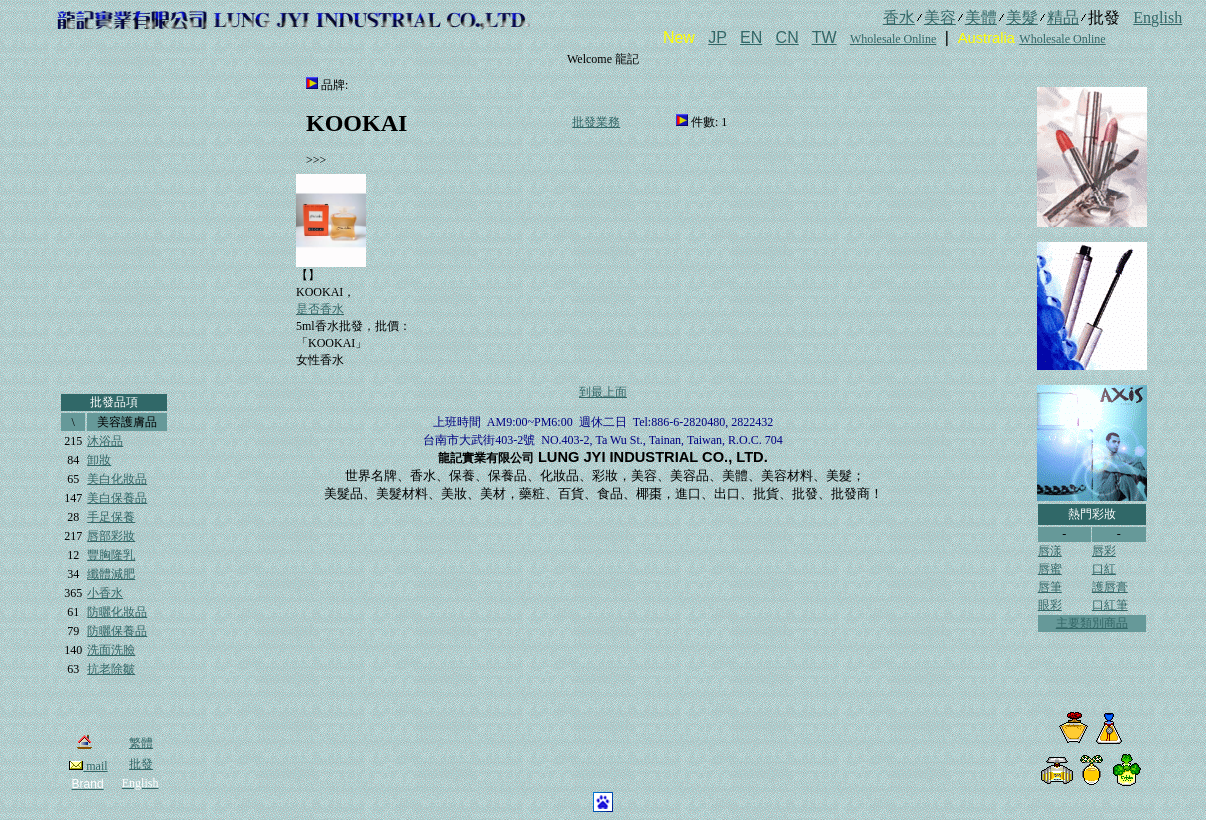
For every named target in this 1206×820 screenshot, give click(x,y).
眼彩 (1050, 605)
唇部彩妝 (111, 536)
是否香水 (320, 309)
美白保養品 (117, 498)
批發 (141, 764)
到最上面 (603, 392)
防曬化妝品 (117, 612)
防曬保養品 (117, 631)
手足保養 (111, 517)
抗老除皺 (111, 669)
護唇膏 (1110, 587)
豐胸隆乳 (111, 555)
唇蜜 (1050, 569)
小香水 (105, 593)
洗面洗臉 (111, 650)
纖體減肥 (111, 574)
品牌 (333, 85)
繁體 (141, 743)
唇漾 (1050, 551)
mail (88, 766)
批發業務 (596, 122)
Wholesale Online (893, 39)
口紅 (1104, 569)
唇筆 (1050, 587)
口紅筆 (1110, 605)
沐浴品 (105, 441)
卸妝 (99, 460)
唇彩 (1104, 551)
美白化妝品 (117, 479)
